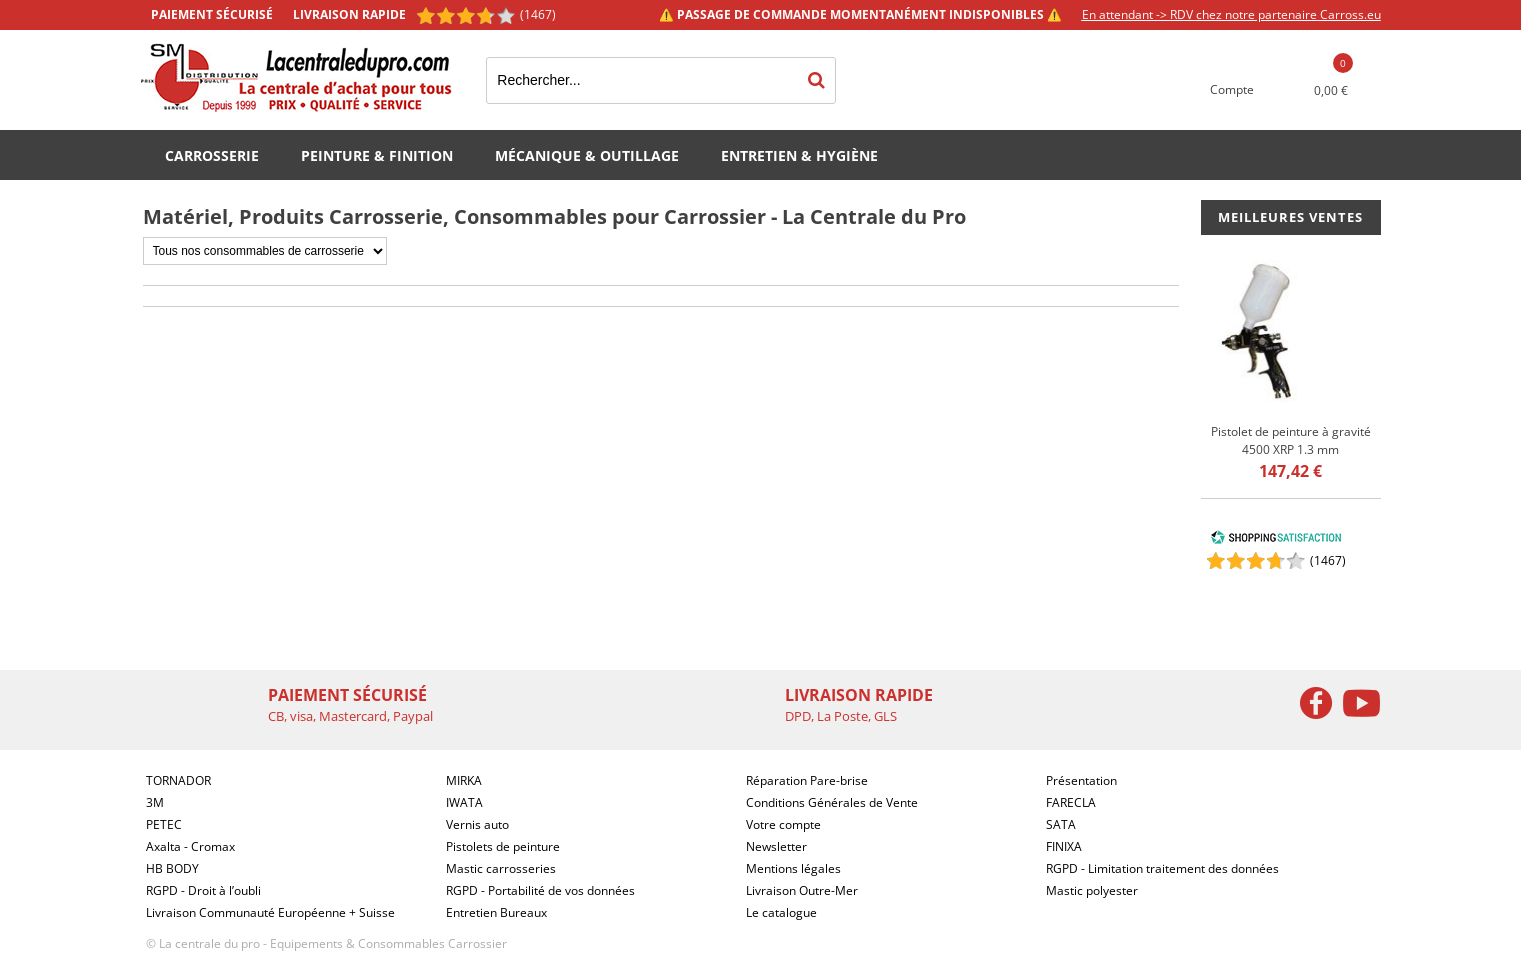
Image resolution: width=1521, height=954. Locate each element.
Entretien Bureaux (496, 912)
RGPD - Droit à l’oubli (203, 890)
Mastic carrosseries (501, 868)
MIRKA (464, 780)
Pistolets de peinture (503, 846)
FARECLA (1071, 802)
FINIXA (1064, 846)
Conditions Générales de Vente (832, 802)
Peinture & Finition (377, 155)
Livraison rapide (349, 14)
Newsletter (776, 846)
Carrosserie (212, 155)
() (1328, 560)
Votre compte (783, 824)
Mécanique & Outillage (587, 155)
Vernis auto (477, 824)
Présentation (1081, 780)
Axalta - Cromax (190, 846)
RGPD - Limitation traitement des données (1162, 868)
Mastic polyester (1092, 890)
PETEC (164, 824)
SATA (1061, 824)
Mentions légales (793, 868)
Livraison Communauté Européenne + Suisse (270, 912)
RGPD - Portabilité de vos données (540, 890)
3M (155, 802)
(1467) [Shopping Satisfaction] (538, 14)
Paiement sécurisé (212, 14)
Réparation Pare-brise (807, 780)
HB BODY (172, 868)
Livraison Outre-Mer (802, 890)
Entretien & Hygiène (799, 155)
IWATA (464, 802)
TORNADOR (178, 780)
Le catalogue (781, 912)
